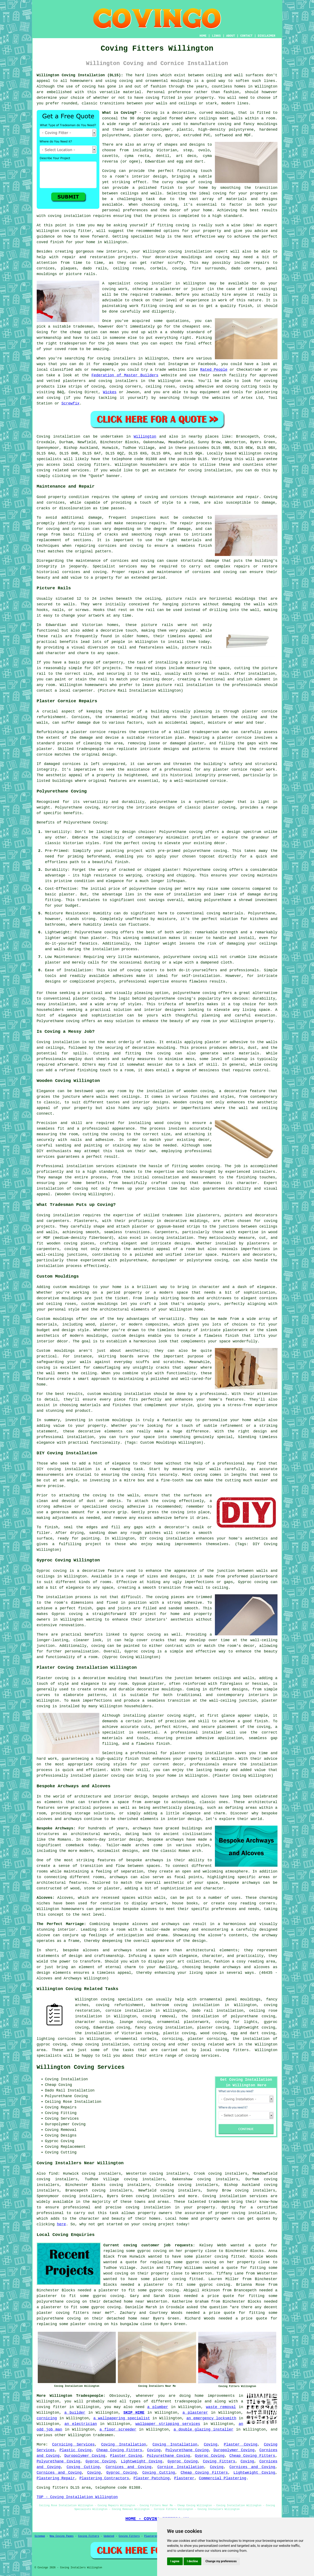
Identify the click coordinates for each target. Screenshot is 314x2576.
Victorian (167, 150)
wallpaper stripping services (167, 2424)
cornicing (47, 2418)
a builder (74, 2413)
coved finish (50, 242)
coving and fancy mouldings (247, 124)
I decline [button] (192, 2561)
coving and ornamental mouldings (155, 81)
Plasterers (151, 2536)
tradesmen (103, 2435)
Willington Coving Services (81, 2067)
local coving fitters (224, 2050)
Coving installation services (235, 2196)
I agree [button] (174, 2561)
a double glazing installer (203, 2429)
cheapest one (195, 326)
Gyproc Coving (209, 2456)
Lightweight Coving (141, 2461)
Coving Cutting (83, 2467)
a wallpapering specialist (121, 2418)
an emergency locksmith (211, 2418)
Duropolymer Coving (233, 2450)
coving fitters (93, 465)
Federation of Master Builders (125, 375)
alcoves (149, 1909)
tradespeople (188, 2401)
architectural (200, 1950)
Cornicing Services (73, 2444)
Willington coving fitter (64, 231)
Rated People (213, 370)
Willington (145, 436)
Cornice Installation (180, 2467)
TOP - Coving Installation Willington (77, 2497)
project (166, 2224)
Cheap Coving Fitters (119, 2450)
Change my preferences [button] (221, 2561)
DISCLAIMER (266, 36)
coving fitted (160, 98)
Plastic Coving (75, 2450)
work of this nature (239, 300)
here (61, 2224)
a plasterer (195, 2413)
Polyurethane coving (76, 807)
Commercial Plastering (222, 2478)
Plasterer (184, 2478)
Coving (210, 2444)
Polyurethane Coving (187, 2450)
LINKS (216, 36)
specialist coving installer (140, 283)
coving (89, 86)
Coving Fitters (219, 2461)
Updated (109, 2536)
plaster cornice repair (238, 769)
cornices (46, 268)
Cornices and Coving (128, 2467)
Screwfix (70, 403)
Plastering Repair (56, 2478)
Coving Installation (123, 2444)
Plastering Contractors (104, 2478)
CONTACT (246, 36)
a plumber (157, 2407)
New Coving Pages (62, 2536)
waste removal (221, 2407)
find (53, 2174)
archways (118, 1877)
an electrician (80, 2424)
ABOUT (230, 36)
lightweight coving (254, 2027)
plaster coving (89, 998)
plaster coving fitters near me (73, 2313)
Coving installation (58, 436)
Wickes (109, 392)
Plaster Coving (240, 2444)
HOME (203, 36)
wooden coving (199, 1091)
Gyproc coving (67, 1614)
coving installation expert (198, 251)
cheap (75, 332)
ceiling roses (128, 268)
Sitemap (40, 2536)
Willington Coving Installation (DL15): (80, 75)
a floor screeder (118, 2429)
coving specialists (122, 1999)
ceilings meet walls (220, 118)
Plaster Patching (152, 2478)
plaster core (147, 135)
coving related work (214, 2044)
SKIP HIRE (134, 2413)
